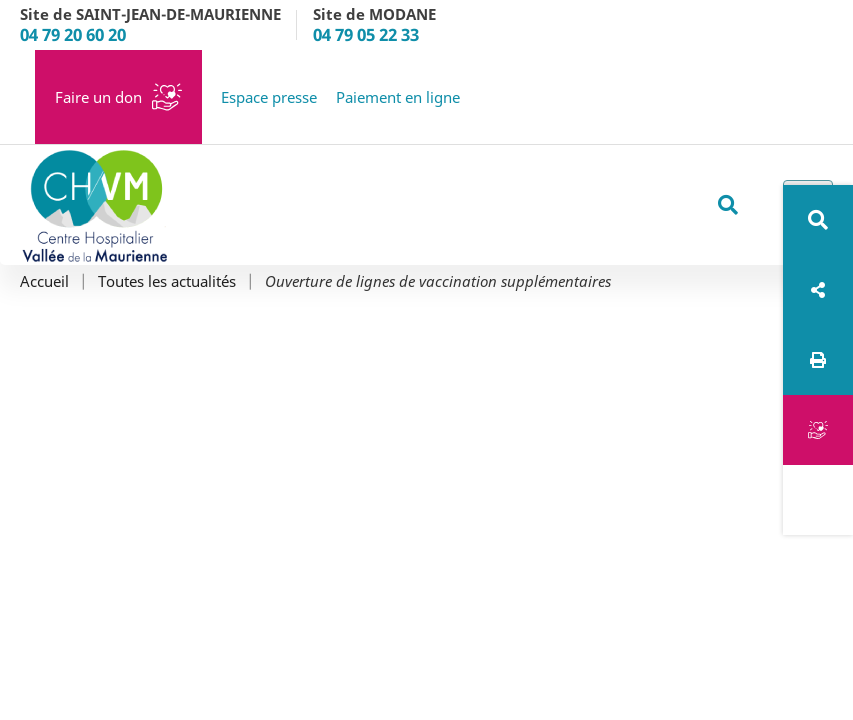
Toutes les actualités (167, 281)
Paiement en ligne (398, 97)
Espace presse (269, 97)
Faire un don (98, 97)
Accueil (44, 281)
